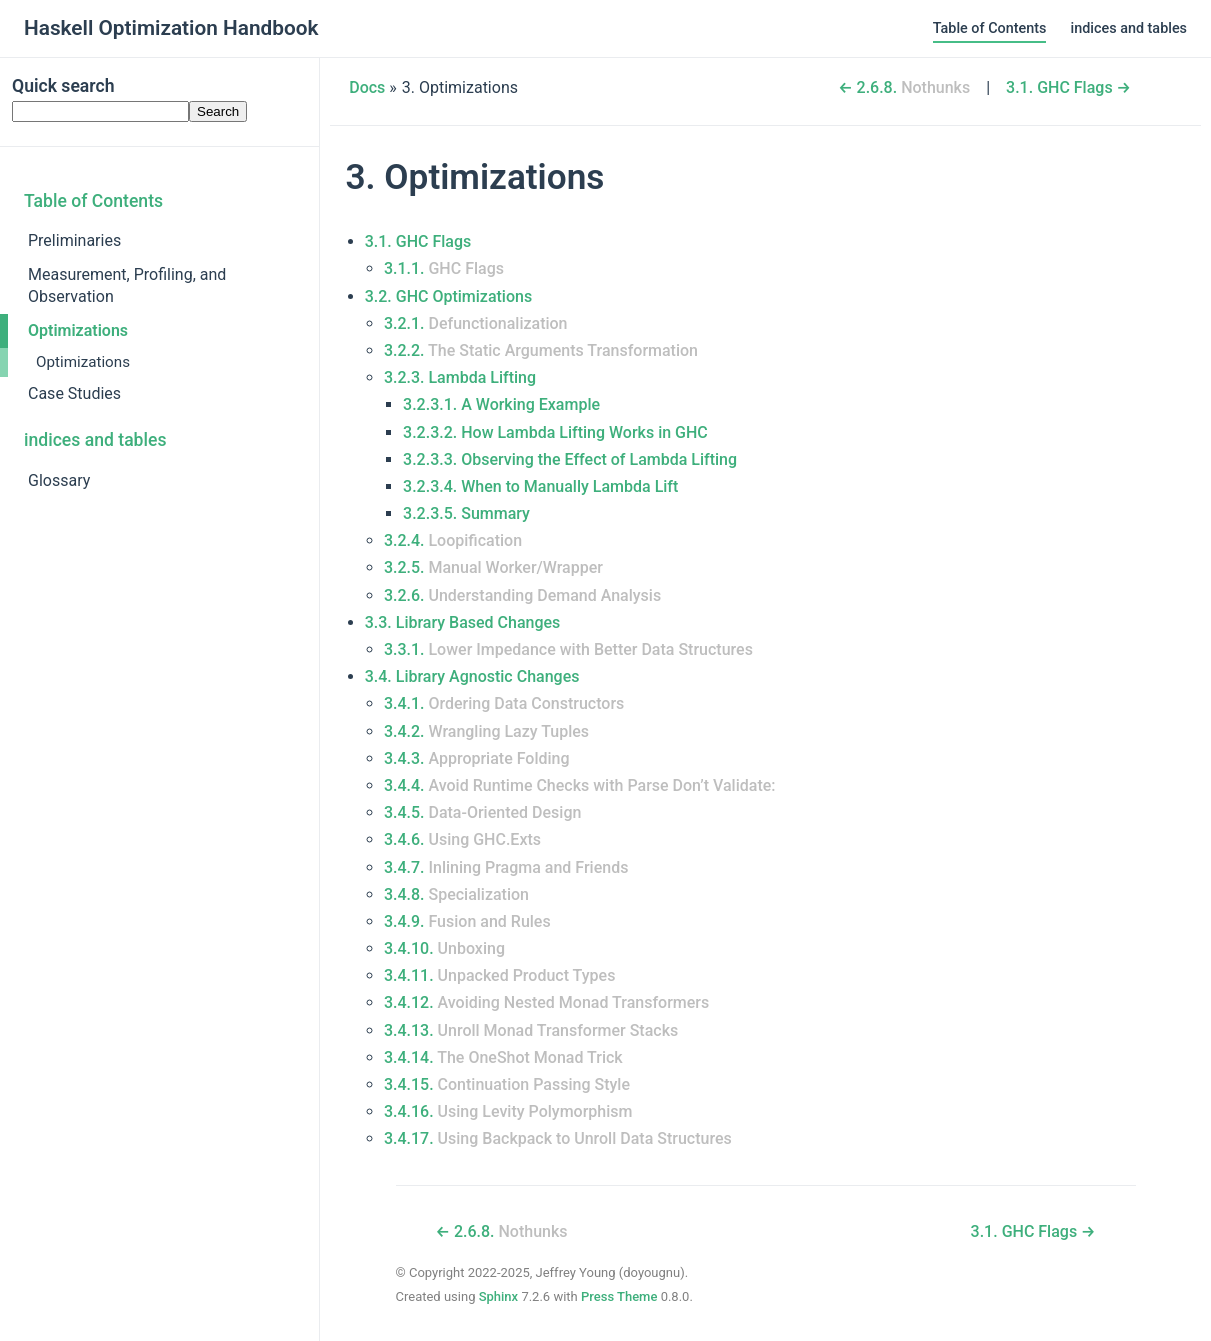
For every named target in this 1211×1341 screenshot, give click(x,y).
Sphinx (499, 1296)
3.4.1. (504, 703)
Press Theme (619, 1296)
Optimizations (78, 330)
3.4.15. (507, 1084)
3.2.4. (453, 540)
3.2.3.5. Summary (466, 513)
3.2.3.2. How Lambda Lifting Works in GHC (555, 432)
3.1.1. (444, 268)
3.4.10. (444, 948)
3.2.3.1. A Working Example (501, 404)
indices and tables (1128, 28)
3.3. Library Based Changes (463, 622)
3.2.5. (493, 567)
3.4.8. (456, 894)
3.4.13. (531, 1030)
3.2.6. (522, 595)
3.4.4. (580, 785)
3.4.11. (500, 975)
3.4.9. (467, 921)
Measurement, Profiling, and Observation (127, 285)
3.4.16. (508, 1111)
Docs (367, 87)
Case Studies (74, 393)
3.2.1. (476, 323)
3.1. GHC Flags (418, 241)
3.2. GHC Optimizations (448, 296)
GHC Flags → (1068, 87)
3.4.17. (558, 1138)
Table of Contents (990, 28)
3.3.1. (568, 649)
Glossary (59, 480)
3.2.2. (541, 350)
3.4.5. (482, 812)
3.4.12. (546, 1002)
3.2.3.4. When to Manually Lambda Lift (540, 486)
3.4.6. (462, 839)
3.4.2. (486, 731)
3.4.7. (506, 867)
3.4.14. (503, 1057)
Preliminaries (74, 240)
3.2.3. (460, 377)
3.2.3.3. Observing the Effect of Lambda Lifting (570, 459)
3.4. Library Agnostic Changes (472, 676)
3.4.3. (477, 758)
